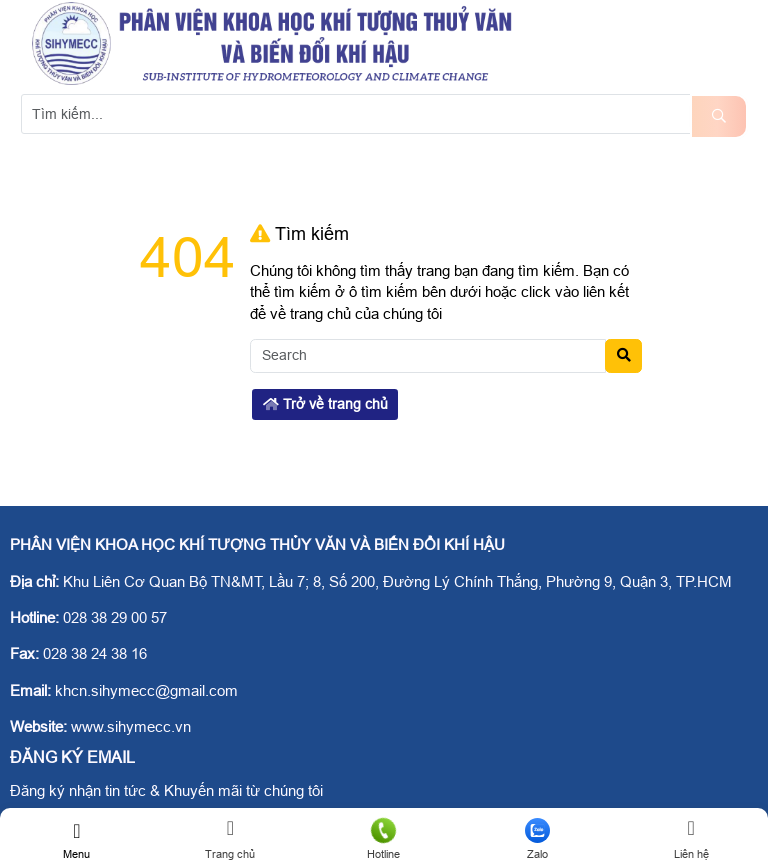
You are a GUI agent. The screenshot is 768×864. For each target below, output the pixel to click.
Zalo (538, 839)
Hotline (384, 839)
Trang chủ (231, 839)
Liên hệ (691, 839)
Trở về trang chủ (325, 404)
